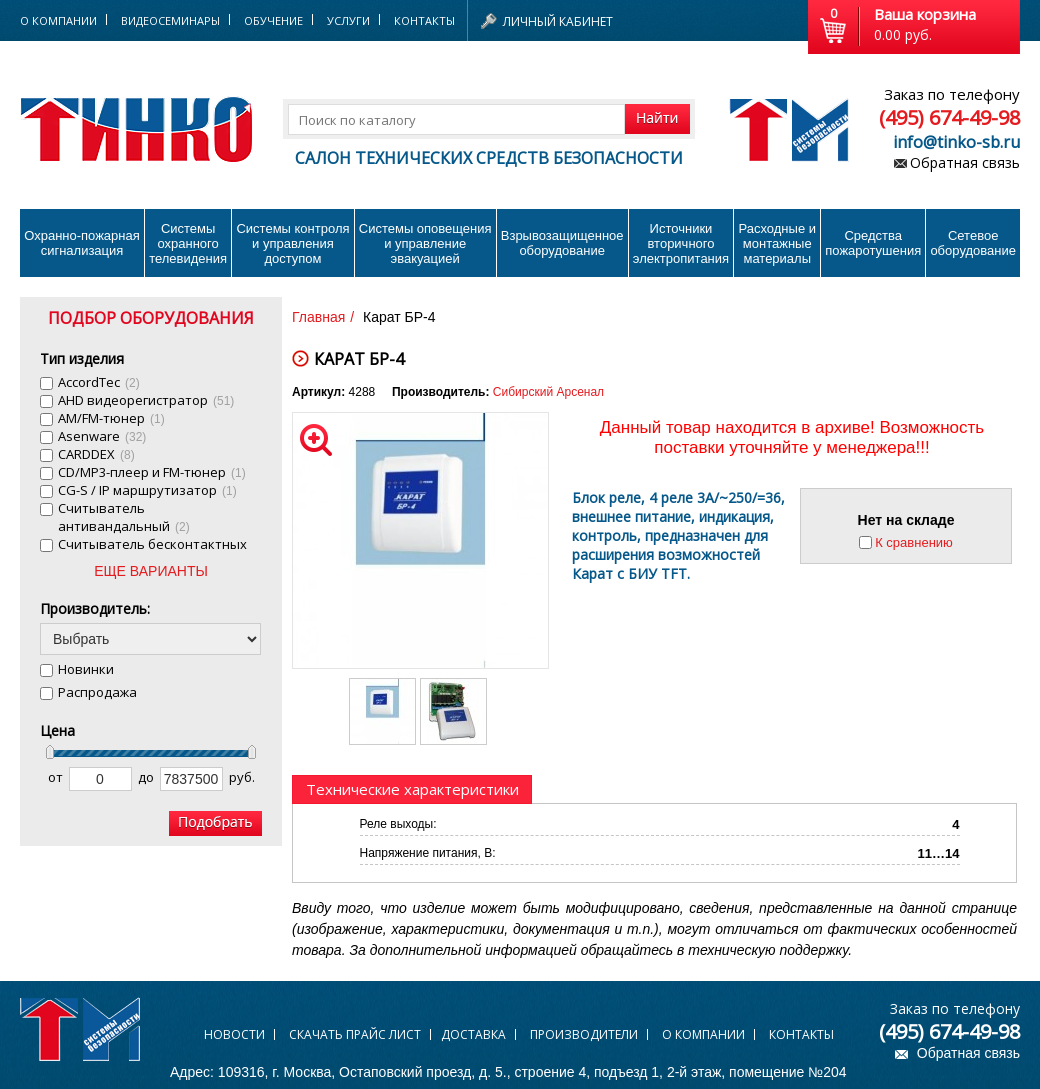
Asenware (102, 436)
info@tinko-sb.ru (956, 142)
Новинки (86, 669)
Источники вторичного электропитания (681, 243)
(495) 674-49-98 (949, 117)
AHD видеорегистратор (146, 400)
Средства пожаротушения (873, 243)
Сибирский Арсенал (548, 392)
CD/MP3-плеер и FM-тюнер (152, 472)
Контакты (424, 20)
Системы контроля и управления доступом (292, 243)
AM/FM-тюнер (111, 418)
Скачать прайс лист (355, 1034)
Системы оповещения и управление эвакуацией (425, 243)
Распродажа (97, 692)
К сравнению (914, 542)
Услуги (348, 20)
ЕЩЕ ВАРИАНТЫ (151, 571)
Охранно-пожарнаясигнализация (82, 243)
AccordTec (99, 382)
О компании (703, 1034)
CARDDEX (96, 454)
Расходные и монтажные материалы (777, 243)
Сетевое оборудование (973, 243)
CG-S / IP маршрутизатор (147, 490)
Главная (318, 317)
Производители (584, 1034)
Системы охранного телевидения (188, 243)
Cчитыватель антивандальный (124, 517)
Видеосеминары (170, 20)
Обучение (273, 20)
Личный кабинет (558, 21)
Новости (234, 1034)
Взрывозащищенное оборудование (562, 243)
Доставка (473, 1034)
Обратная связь (965, 162)
